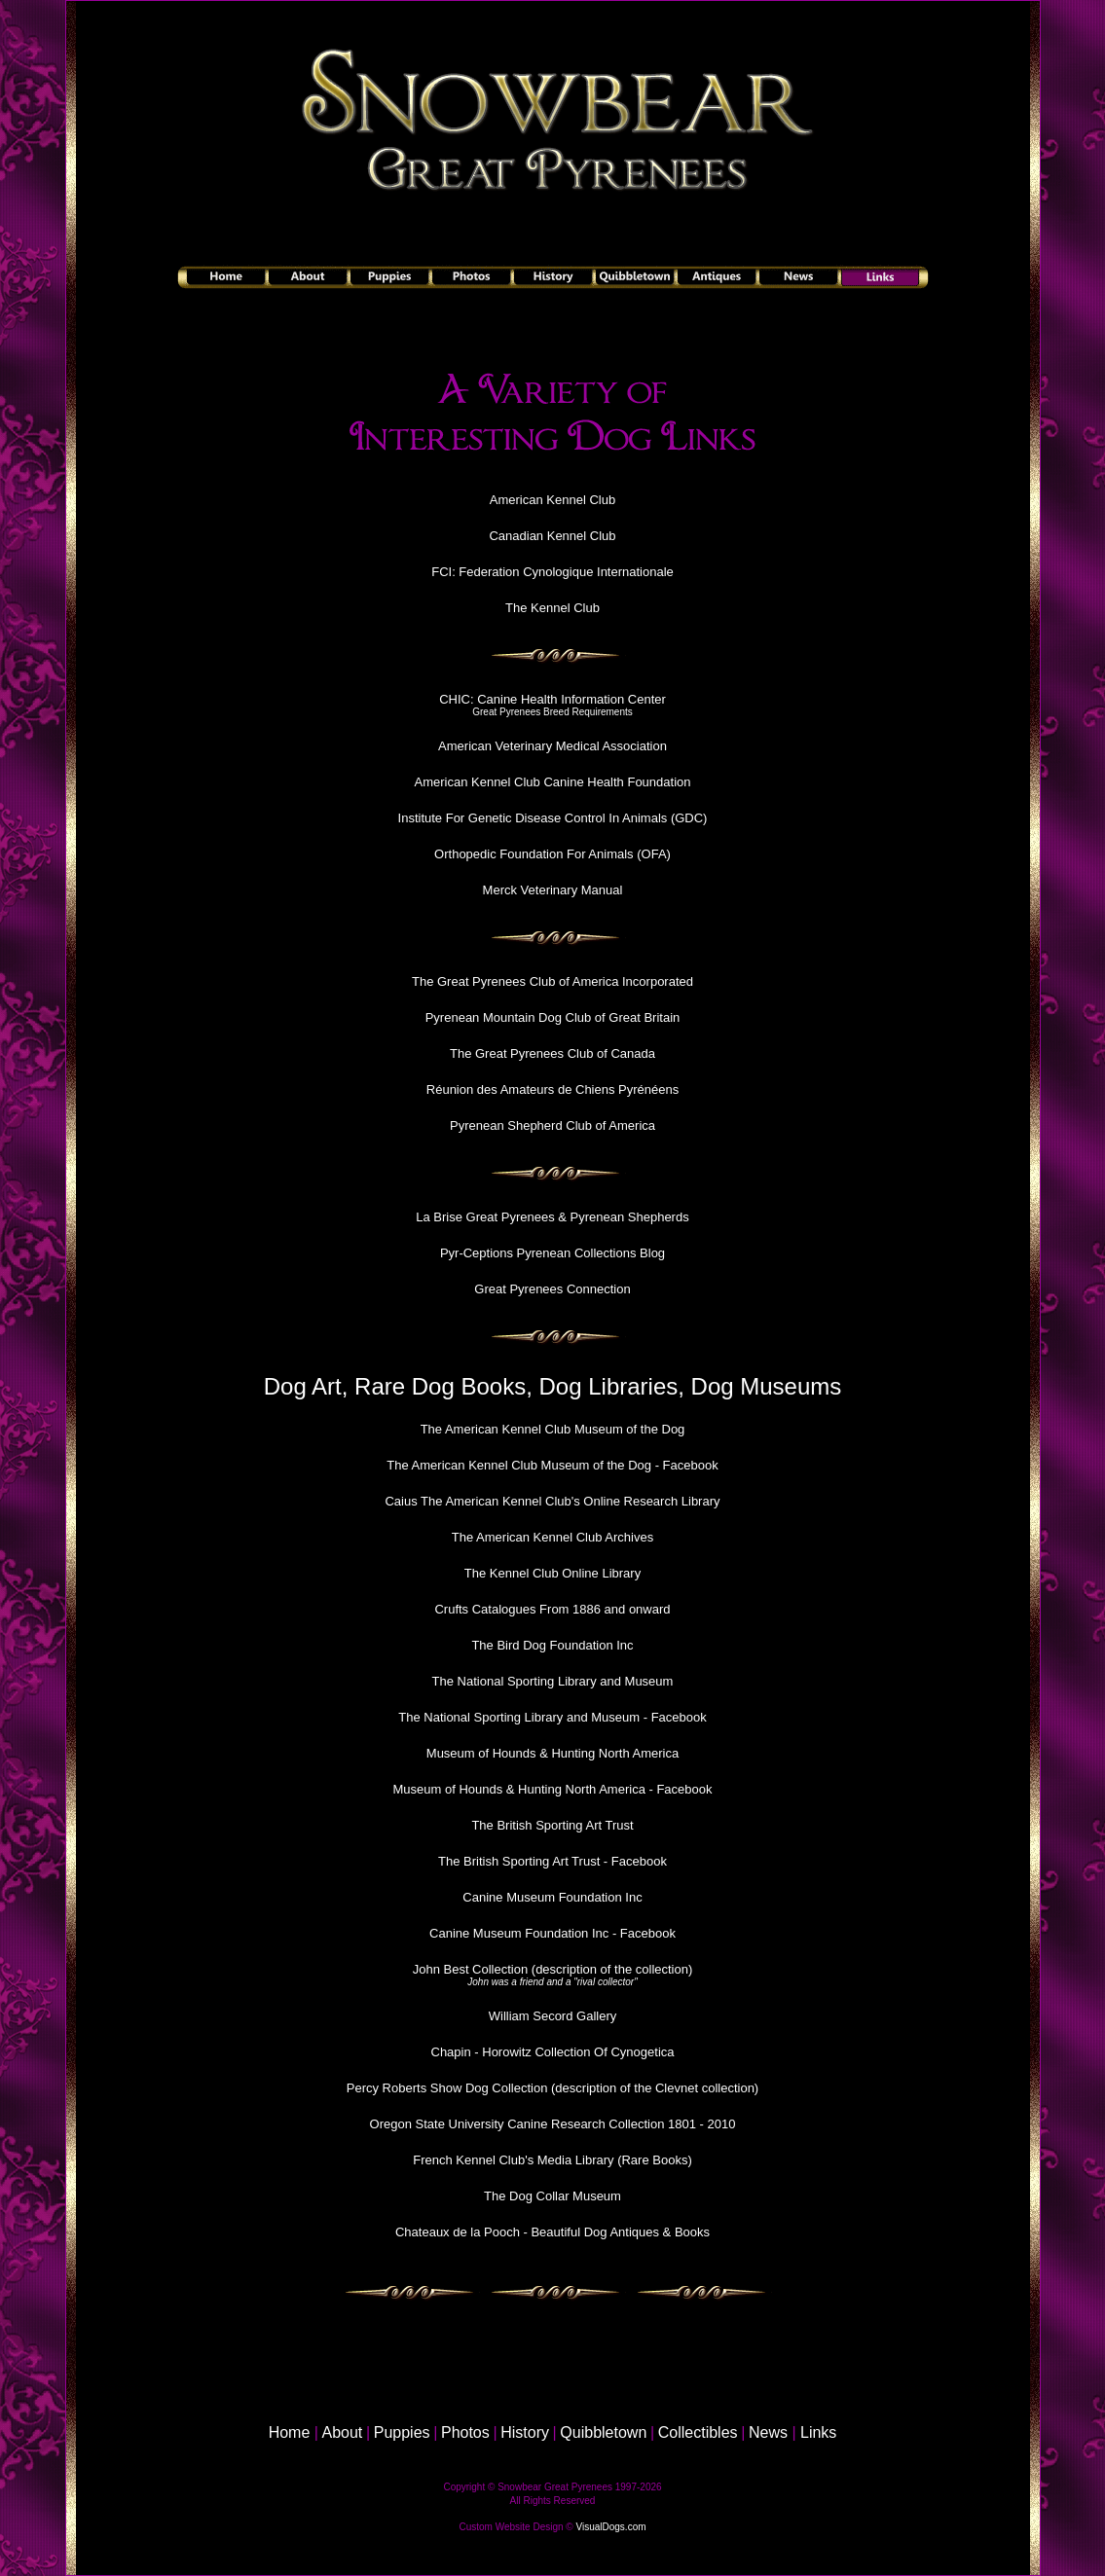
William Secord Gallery (552, 2016)
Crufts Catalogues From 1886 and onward (552, 1609)
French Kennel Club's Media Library (513, 2160)
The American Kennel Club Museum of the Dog (553, 1429)
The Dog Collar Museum (552, 2196)
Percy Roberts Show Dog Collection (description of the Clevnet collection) (552, 2088)
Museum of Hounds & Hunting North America (552, 1753)
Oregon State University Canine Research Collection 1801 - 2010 (553, 2124)
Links (818, 2432)
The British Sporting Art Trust (552, 1825)
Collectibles (698, 2432)
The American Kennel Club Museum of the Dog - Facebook (552, 1465)
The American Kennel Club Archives (552, 1537)
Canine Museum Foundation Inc (552, 1897)
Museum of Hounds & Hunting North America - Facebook (552, 1789)
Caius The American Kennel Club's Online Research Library (552, 1501)
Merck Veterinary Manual (553, 890)
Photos (465, 2432)
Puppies (402, 2432)
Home (290, 2432)
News (768, 2432)
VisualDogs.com (610, 2527)
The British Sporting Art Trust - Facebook (552, 1861)
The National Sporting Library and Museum (553, 1681)
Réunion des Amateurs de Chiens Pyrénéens (552, 1089)
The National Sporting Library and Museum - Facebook (552, 1717)
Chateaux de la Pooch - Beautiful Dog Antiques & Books (552, 2232)
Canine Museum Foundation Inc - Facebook (552, 1933)
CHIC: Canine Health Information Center (552, 699)
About (342, 2432)
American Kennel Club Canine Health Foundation (552, 782)
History (524, 2432)
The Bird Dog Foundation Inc (552, 1645)
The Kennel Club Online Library (552, 1573)
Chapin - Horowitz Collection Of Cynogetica (553, 2052)
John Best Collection (471, 1969)
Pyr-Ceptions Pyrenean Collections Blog (552, 1253)
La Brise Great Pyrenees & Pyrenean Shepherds (552, 1217)
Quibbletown (603, 2432)
